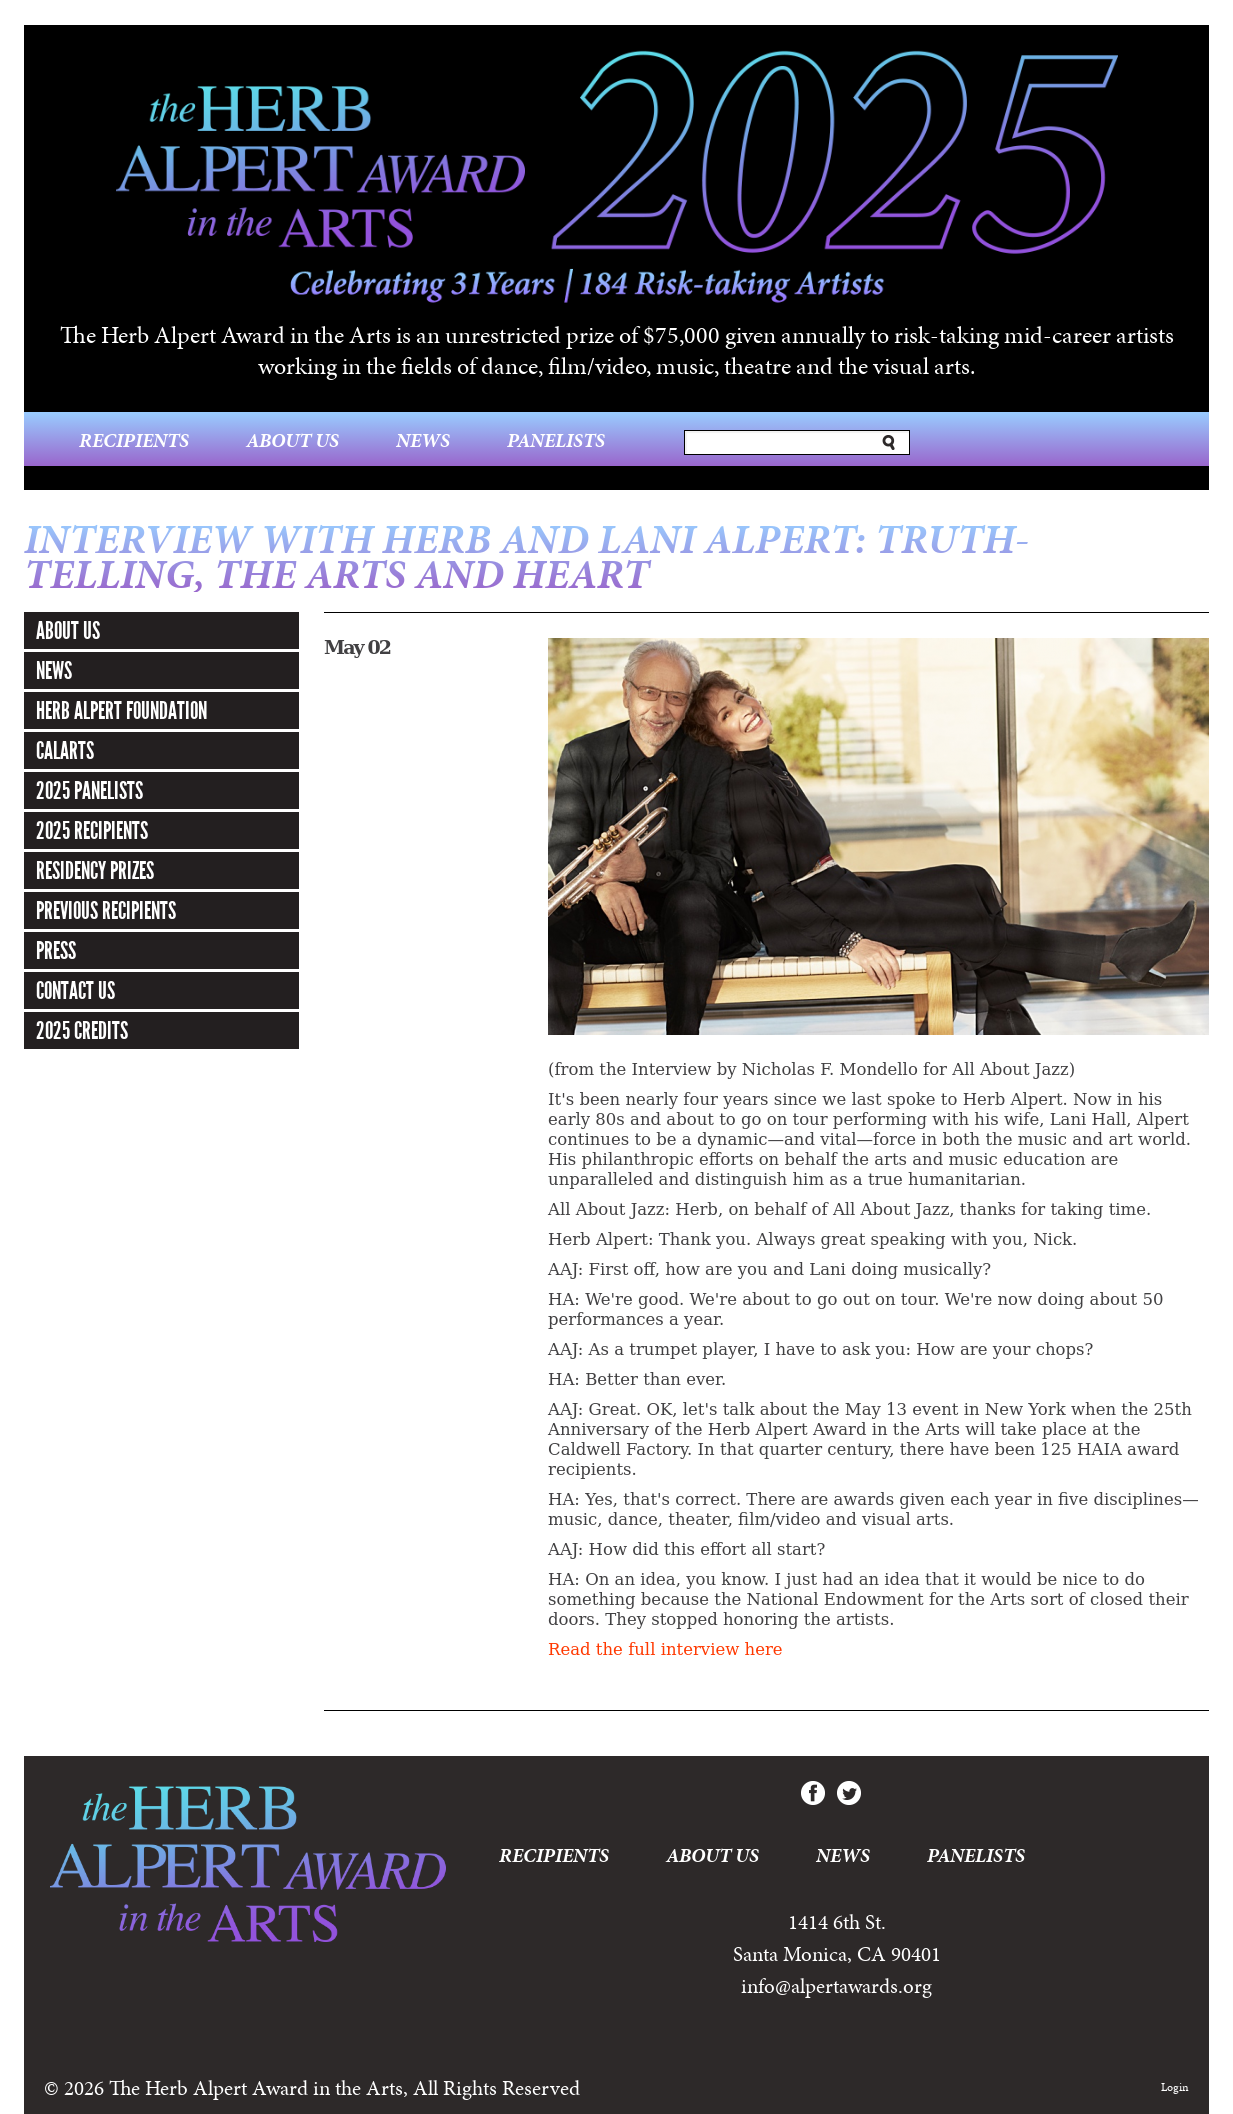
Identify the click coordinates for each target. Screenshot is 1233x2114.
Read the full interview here (665, 1649)
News (423, 440)
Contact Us (75, 991)
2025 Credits (82, 1031)
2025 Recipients (92, 831)
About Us (292, 440)
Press (56, 951)
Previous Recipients (106, 911)
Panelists (556, 440)
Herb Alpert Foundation (121, 711)
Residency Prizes (95, 871)
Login (1175, 2087)
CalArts (65, 751)
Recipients (134, 440)
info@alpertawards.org (836, 1986)
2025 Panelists (89, 791)
